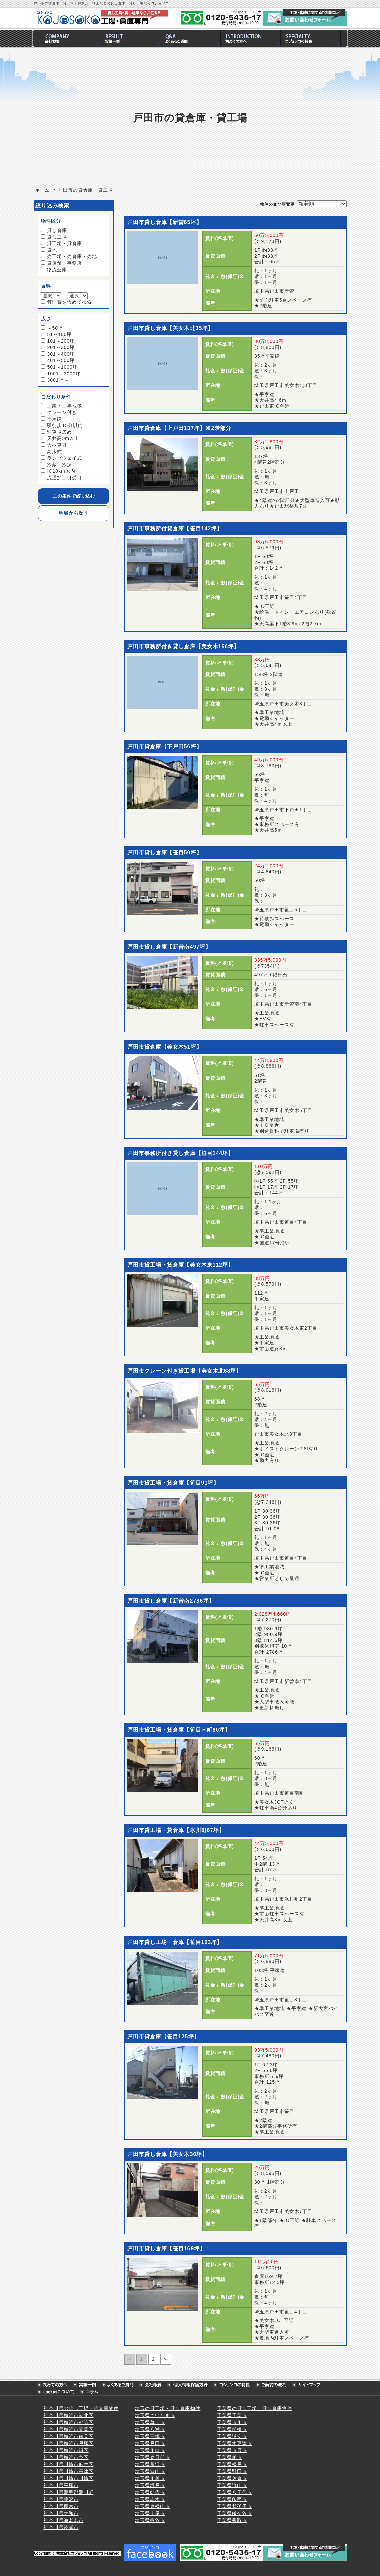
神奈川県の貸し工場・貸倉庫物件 (81, 2408)
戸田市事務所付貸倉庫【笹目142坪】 (175, 528)
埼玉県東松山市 (152, 2506)
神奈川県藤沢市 (61, 2499)
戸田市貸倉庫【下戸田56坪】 (164, 746)
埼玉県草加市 (150, 2422)
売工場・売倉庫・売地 (72, 256)
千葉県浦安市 (232, 2436)
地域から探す (74, 513)
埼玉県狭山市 (150, 2471)
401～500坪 (61, 360)
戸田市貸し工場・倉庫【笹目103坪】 (175, 1942)
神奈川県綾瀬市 (61, 2527)
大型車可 (57, 445)
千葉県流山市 (232, 2485)
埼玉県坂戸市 (150, 2485)
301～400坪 (61, 354)
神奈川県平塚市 (61, 2485)
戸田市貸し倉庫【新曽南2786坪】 (171, 1601)
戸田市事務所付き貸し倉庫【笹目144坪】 (180, 1153)
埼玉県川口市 (150, 2450)
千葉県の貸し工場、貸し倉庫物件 (254, 2408)
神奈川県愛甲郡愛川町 (69, 2492)
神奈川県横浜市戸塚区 (69, 2443)
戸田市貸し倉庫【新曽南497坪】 (169, 947)
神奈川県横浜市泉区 (66, 2457)
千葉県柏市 (229, 2457)
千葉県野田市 (232, 2471)
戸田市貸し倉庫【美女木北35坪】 (170, 328)
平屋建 (54, 419)
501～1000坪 (62, 367)
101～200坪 (61, 341)
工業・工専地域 (64, 405)
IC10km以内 (61, 471)
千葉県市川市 (232, 2422)
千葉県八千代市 (234, 2492)
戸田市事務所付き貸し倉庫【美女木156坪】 (183, 646)
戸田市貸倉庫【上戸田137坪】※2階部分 (179, 428)
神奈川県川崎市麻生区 (69, 2464)
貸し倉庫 (57, 230)
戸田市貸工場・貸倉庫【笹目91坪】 (173, 1483)
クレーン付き (62, 412)
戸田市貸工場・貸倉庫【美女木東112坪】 (180, 1265)
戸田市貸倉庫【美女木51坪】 (164, 1047)
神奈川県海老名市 (64, 2520)
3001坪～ (58, 380)
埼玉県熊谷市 (150, 2520)
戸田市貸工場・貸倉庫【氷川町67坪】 (176, 1830)
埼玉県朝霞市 (150, 2492)
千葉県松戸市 (232, 2464)
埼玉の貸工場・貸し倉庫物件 (167, 2408)
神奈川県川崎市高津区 (69, 2471)
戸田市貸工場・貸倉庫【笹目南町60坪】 (179, 1730)
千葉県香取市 (232, 2520)
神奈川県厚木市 (61, 2506)
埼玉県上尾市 (150, 2513)
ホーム (42, 190)
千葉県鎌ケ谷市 (234, 2513)
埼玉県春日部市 (152, 2457)
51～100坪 (59, 334)
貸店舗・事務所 (64, 263)
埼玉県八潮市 (150, 2429)
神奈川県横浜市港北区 (69, 2415)
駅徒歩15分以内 (65, 425)
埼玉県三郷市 (150, 2436)
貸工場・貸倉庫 (64, 243)
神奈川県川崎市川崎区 (69, 2478)
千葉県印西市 (232, 2499)
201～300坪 (61, 347)
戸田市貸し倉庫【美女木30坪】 (167, 2154)
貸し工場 (57, 237)
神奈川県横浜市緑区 (66, 2450)
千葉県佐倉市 (232, 2478)
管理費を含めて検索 (69, 302)
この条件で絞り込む (74, 496)
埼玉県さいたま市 (155, 2415)
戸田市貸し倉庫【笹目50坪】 (164, 852)
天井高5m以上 (63, 438)
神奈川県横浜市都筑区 (69, 2422)
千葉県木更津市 (234, 2443)
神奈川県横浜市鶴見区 (69, 2436)
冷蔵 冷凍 (59, 464)
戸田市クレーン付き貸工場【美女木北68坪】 (184, 1371)
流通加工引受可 (64, 477)
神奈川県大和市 (61, 2513)
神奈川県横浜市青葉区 (69, 2429)
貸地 (52, 250)
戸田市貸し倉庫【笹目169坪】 (166, 2248)
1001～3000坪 (63, 373)
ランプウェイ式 (64, 458)
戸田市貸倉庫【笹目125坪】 (163, 2036)
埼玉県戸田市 (150, 2443)
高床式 (54, 451)
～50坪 (55, 328)
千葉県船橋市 (232, 2429)
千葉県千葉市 (232, 2415)
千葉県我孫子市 (234, 2506)
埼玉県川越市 (150, 2478)
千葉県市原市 (232, 2450)
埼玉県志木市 (150, 2499)
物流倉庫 (57, 269)
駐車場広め (59, 432)
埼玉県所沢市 (150, 2464)
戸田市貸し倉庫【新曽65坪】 (164, 222)
